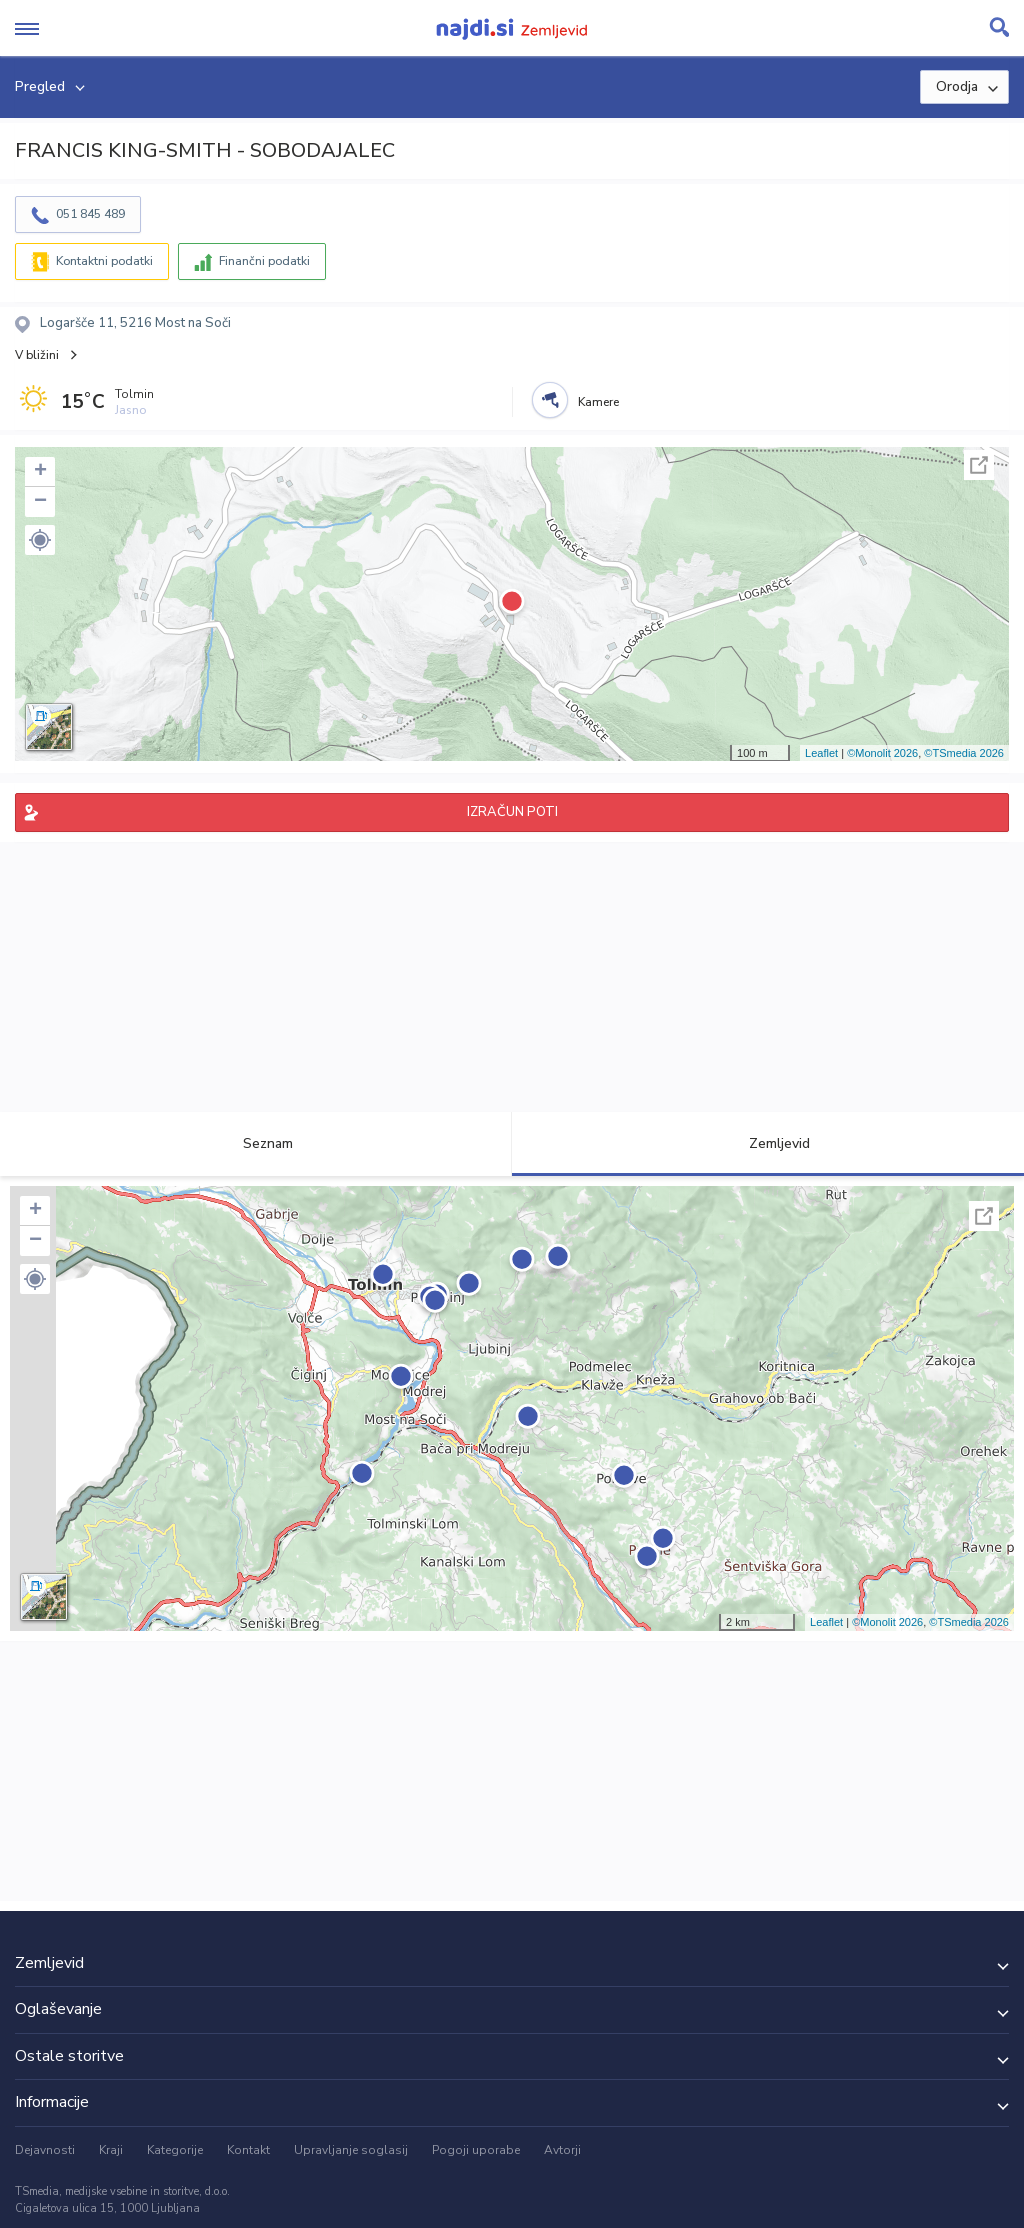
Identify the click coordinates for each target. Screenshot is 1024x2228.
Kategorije (175, 2150)
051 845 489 (90, 214)
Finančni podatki (264, 261)
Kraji (111, 2150)
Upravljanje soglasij (351, 2150)
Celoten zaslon (979, 465)
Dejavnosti (45, 2150)
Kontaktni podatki (104, 261)
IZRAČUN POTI (512, 812)
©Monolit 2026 (882, 753)
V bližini (37, 355)
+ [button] (40, 472)
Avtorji (562, 2150)
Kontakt (248, 2150)
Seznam (256, 1143)
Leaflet (821, 753)
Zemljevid (768, 1143)
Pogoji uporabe (476, 2150)
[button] (40, 540)
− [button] (40, 502)
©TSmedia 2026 (964, 753)
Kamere (598, 402)
